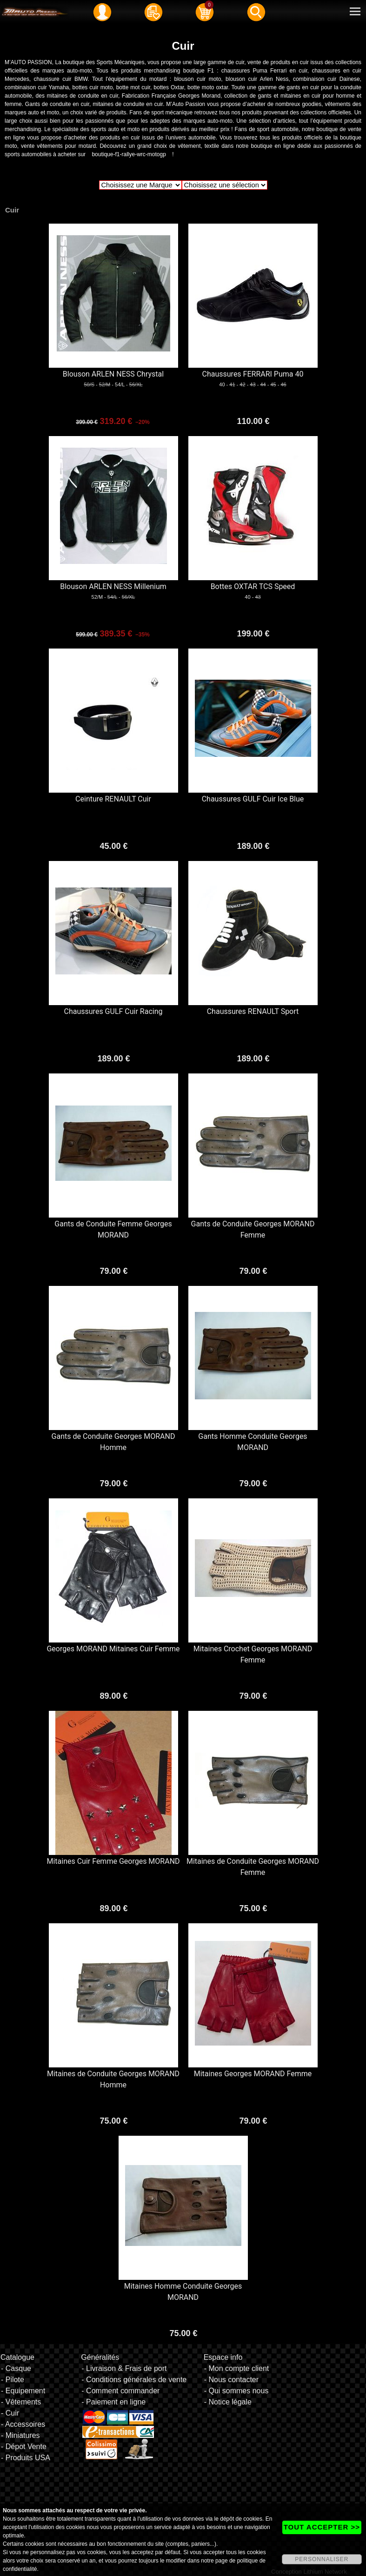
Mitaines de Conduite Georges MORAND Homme (113, 2079)
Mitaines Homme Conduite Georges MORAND (183, 2292)
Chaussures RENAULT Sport (253, 1011)
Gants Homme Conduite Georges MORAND (252, 1442)
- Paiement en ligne (113, 2402)
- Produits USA (25, 2458)
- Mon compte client (236, 2368)
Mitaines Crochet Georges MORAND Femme (253, 1654)
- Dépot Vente (24, 2446)
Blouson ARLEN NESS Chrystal (113, 374)
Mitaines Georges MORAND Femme (253, 2073)
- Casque (16, 2368)
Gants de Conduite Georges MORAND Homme (113, 1442)
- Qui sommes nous (236, 2391)
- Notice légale (228, 2402)
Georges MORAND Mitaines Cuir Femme (113, 1648)
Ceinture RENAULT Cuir (113, 799)
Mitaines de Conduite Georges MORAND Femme (252, 1867)
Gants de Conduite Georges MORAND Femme (253, 1229)
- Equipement (23, 2391)
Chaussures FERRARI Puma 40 (253, 374)
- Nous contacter (231, 2380)
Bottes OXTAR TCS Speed (253, 586)
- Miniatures (20, 2435)
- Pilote (12, 2380)
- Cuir (10, 2413)
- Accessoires (23, 2424)
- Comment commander (120, 2391)
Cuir (12, 210)
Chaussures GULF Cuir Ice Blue (253, 799)
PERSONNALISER (321, 2559)
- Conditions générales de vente (133, 2380)
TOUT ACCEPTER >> (322, 2527)
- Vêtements (21, 2402)
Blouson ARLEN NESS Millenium (113, 586)
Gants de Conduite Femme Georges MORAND (113, 1229)
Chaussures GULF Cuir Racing (113, 1011)
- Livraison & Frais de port (123, 2368)
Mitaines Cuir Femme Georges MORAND (113, 1861)
